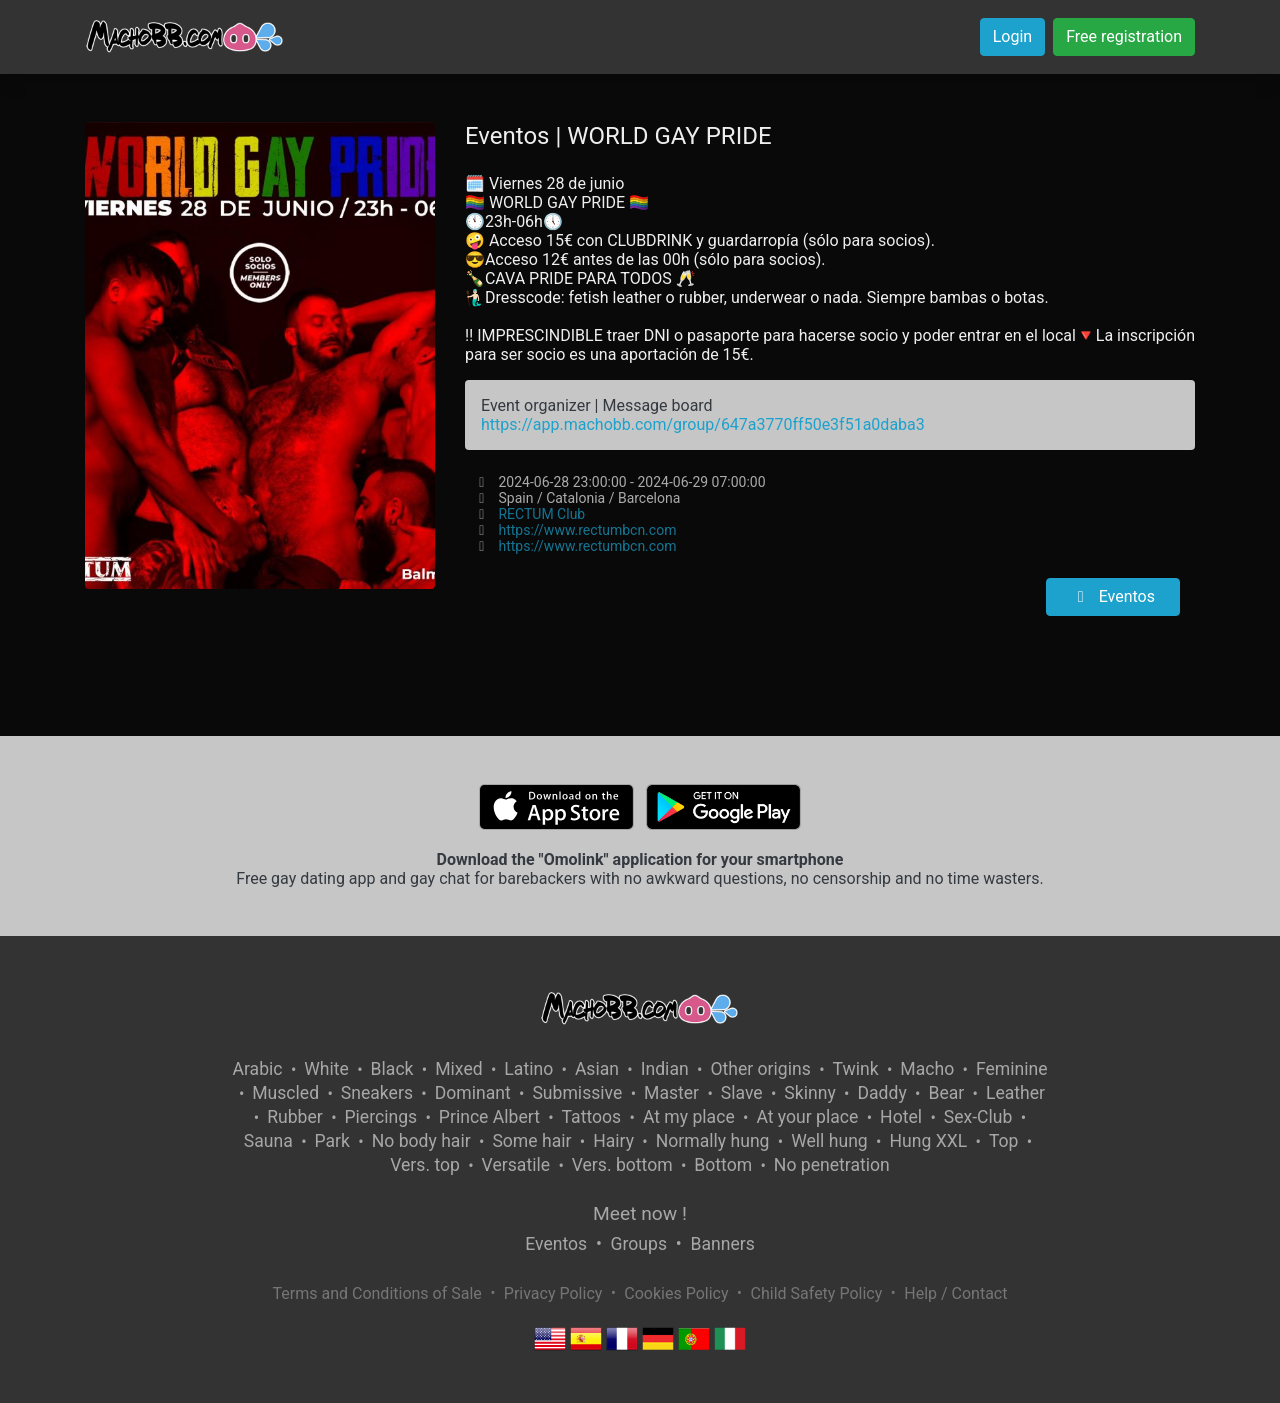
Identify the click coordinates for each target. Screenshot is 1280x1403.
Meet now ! (640, 1213)
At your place (807, 1117)
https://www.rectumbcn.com (587, 530)
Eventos (1113, 596)
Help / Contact (955, 1293)
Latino (528, 1069)
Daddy (881, 1093)
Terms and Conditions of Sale (377, 1293)
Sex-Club (978, 1117)
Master (671, 1093)
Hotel (901, 1117)
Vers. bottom (622, 1165)
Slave (742, 1093)
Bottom (723, 1165)
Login (1012, 36)
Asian (597, 1069)
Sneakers (377, 1093)
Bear (946, 1093)
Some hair (531, 1141)
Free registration (1124, 36)
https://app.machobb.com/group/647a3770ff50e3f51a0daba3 (703, 424)
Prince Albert (489, 1117)
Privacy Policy (553, 1293)
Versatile (516, 1165)
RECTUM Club (541, 514)
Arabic (257, 1069)
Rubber (295, 1117)
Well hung (829, 1141)
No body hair (421, 1141)
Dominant (473, 1093)
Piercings (380, 1117)
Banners (722, 1244)
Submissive (577, 1093)
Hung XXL (928, 1141)
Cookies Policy (676, 1293)
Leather (1015, 1093)
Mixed (458, 1069)
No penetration (832, 1165)
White (326, 1069)
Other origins (760, 1069)
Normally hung (713, 1141)
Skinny (809, 1093)
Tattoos (592, 1117)
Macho (927, 1069)
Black (392, 1069)
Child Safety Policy (817, 1293)
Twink (856, 1069)
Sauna (268, 1141)
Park (332, 1141)
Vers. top (425, 1165)
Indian (665, 1069)
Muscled (285, 1093)
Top (1004, 1141)
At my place (689, 1117)
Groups (639, 1244)
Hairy (613, 1141)
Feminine (1012, 1069)
